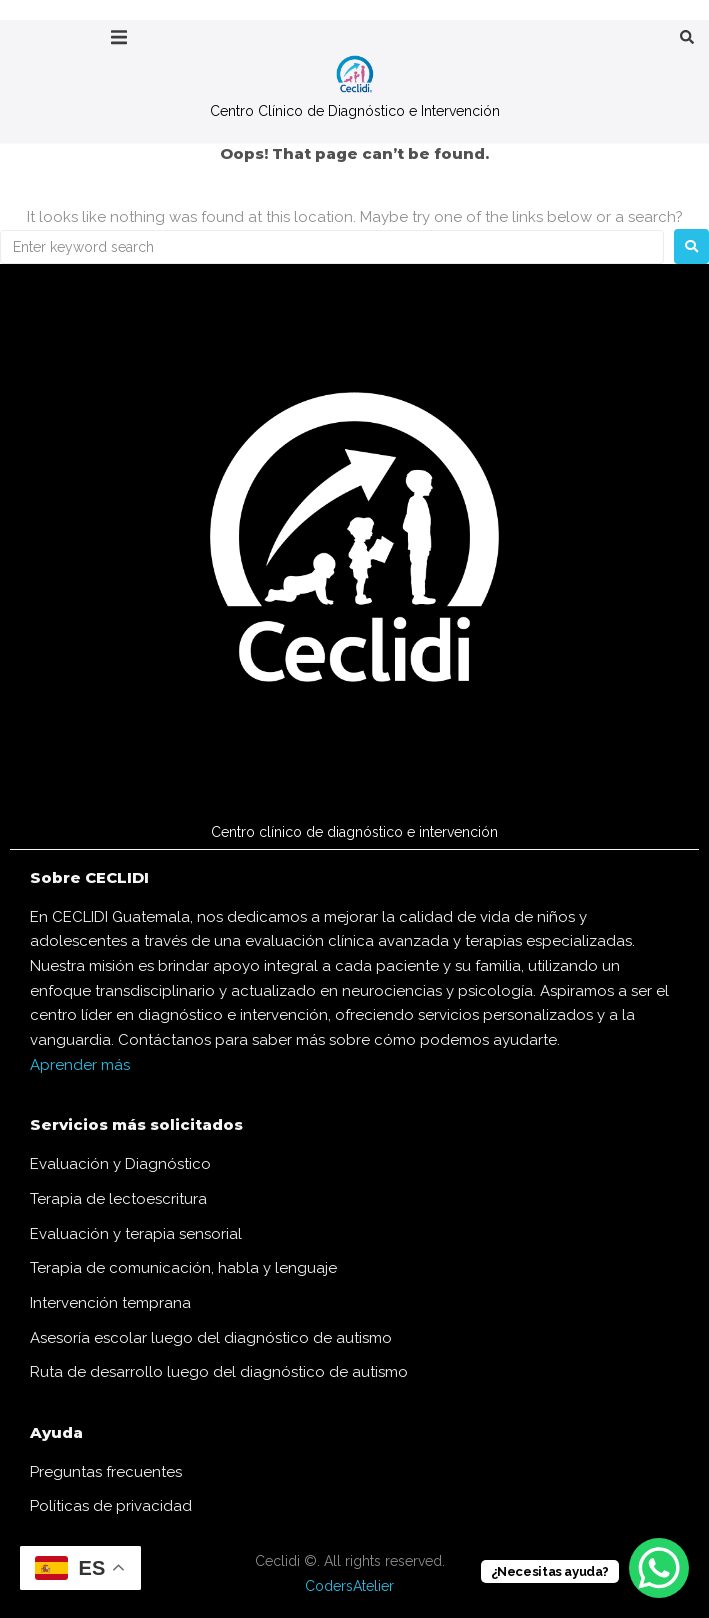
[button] (119, 37)
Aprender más (80, 1065)
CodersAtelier (349, 1586)
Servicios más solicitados (136, 1124)
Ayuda (56, 1432)
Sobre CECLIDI (89, 877)
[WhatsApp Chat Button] (659, 1568)
